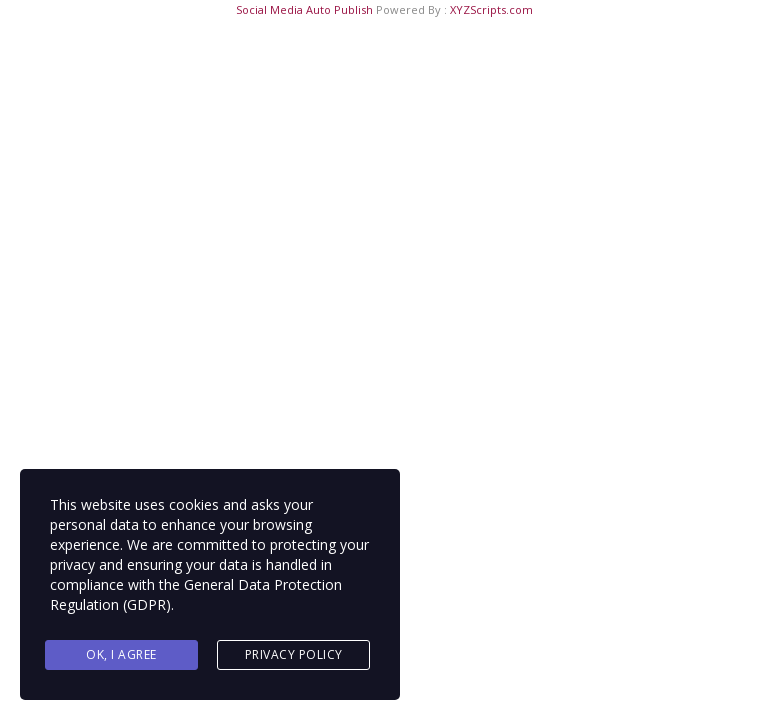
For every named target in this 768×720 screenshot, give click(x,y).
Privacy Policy (294, 654)
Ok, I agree (121, 654)
